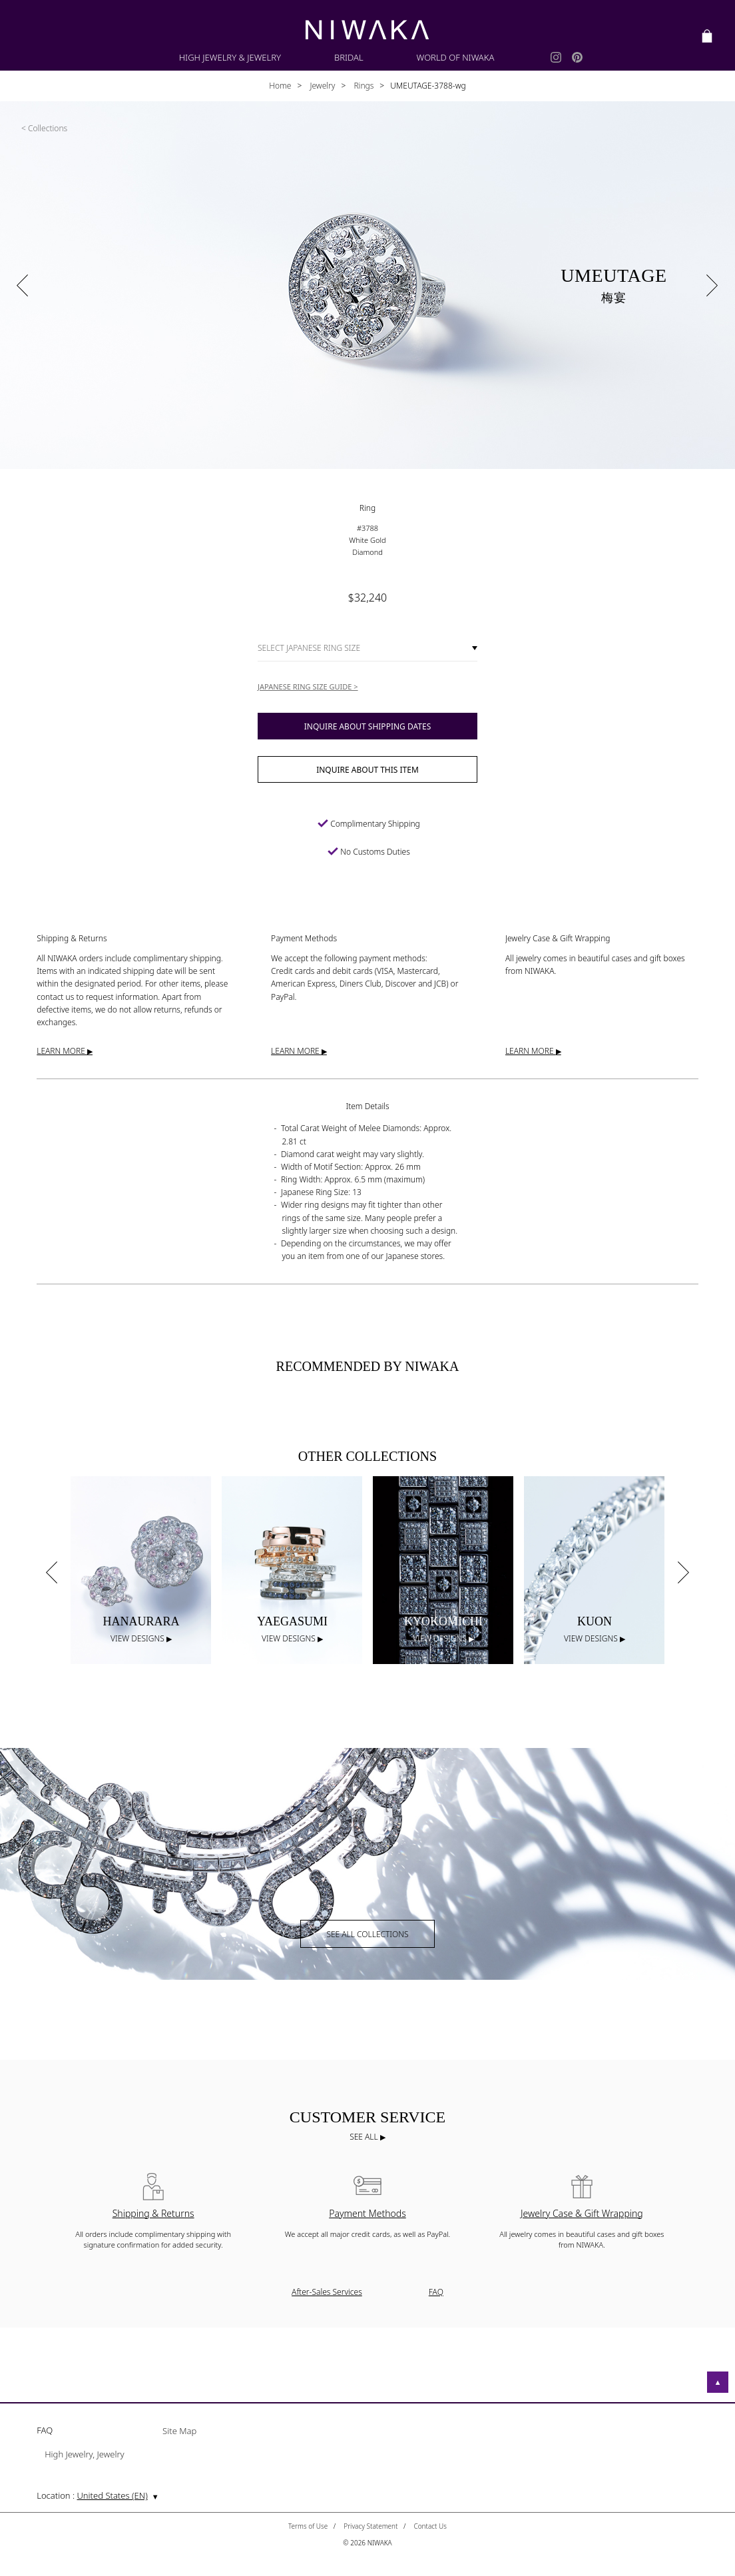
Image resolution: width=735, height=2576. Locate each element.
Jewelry (321, 85)
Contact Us (430, 2526)
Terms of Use (308, 2526)
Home (280, 85)
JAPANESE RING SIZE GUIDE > (308, 686)
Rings (362, 85)
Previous (51, 1572)
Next (683, 1572)
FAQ (436, 2292)
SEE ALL (365, 2136)
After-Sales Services (327, 2292)
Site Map (179, 2432)
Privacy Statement (370, 2526)
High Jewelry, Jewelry (84, 2455)
